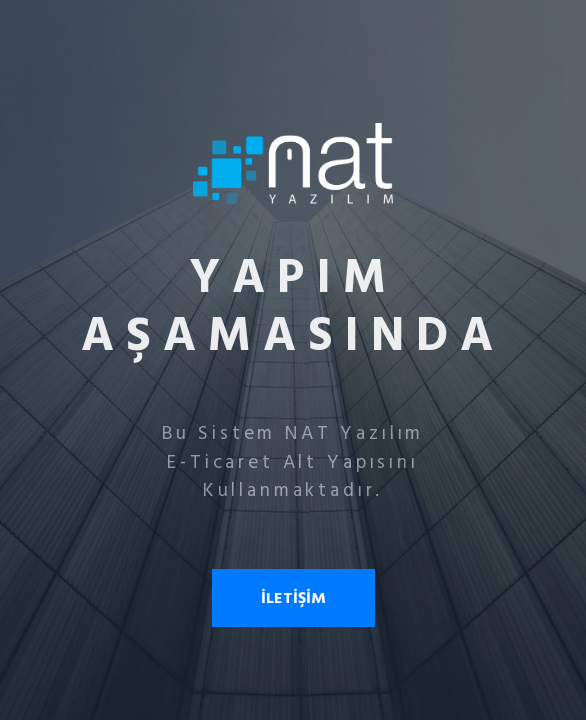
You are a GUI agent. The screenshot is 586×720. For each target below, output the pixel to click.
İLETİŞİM (293, 598)
